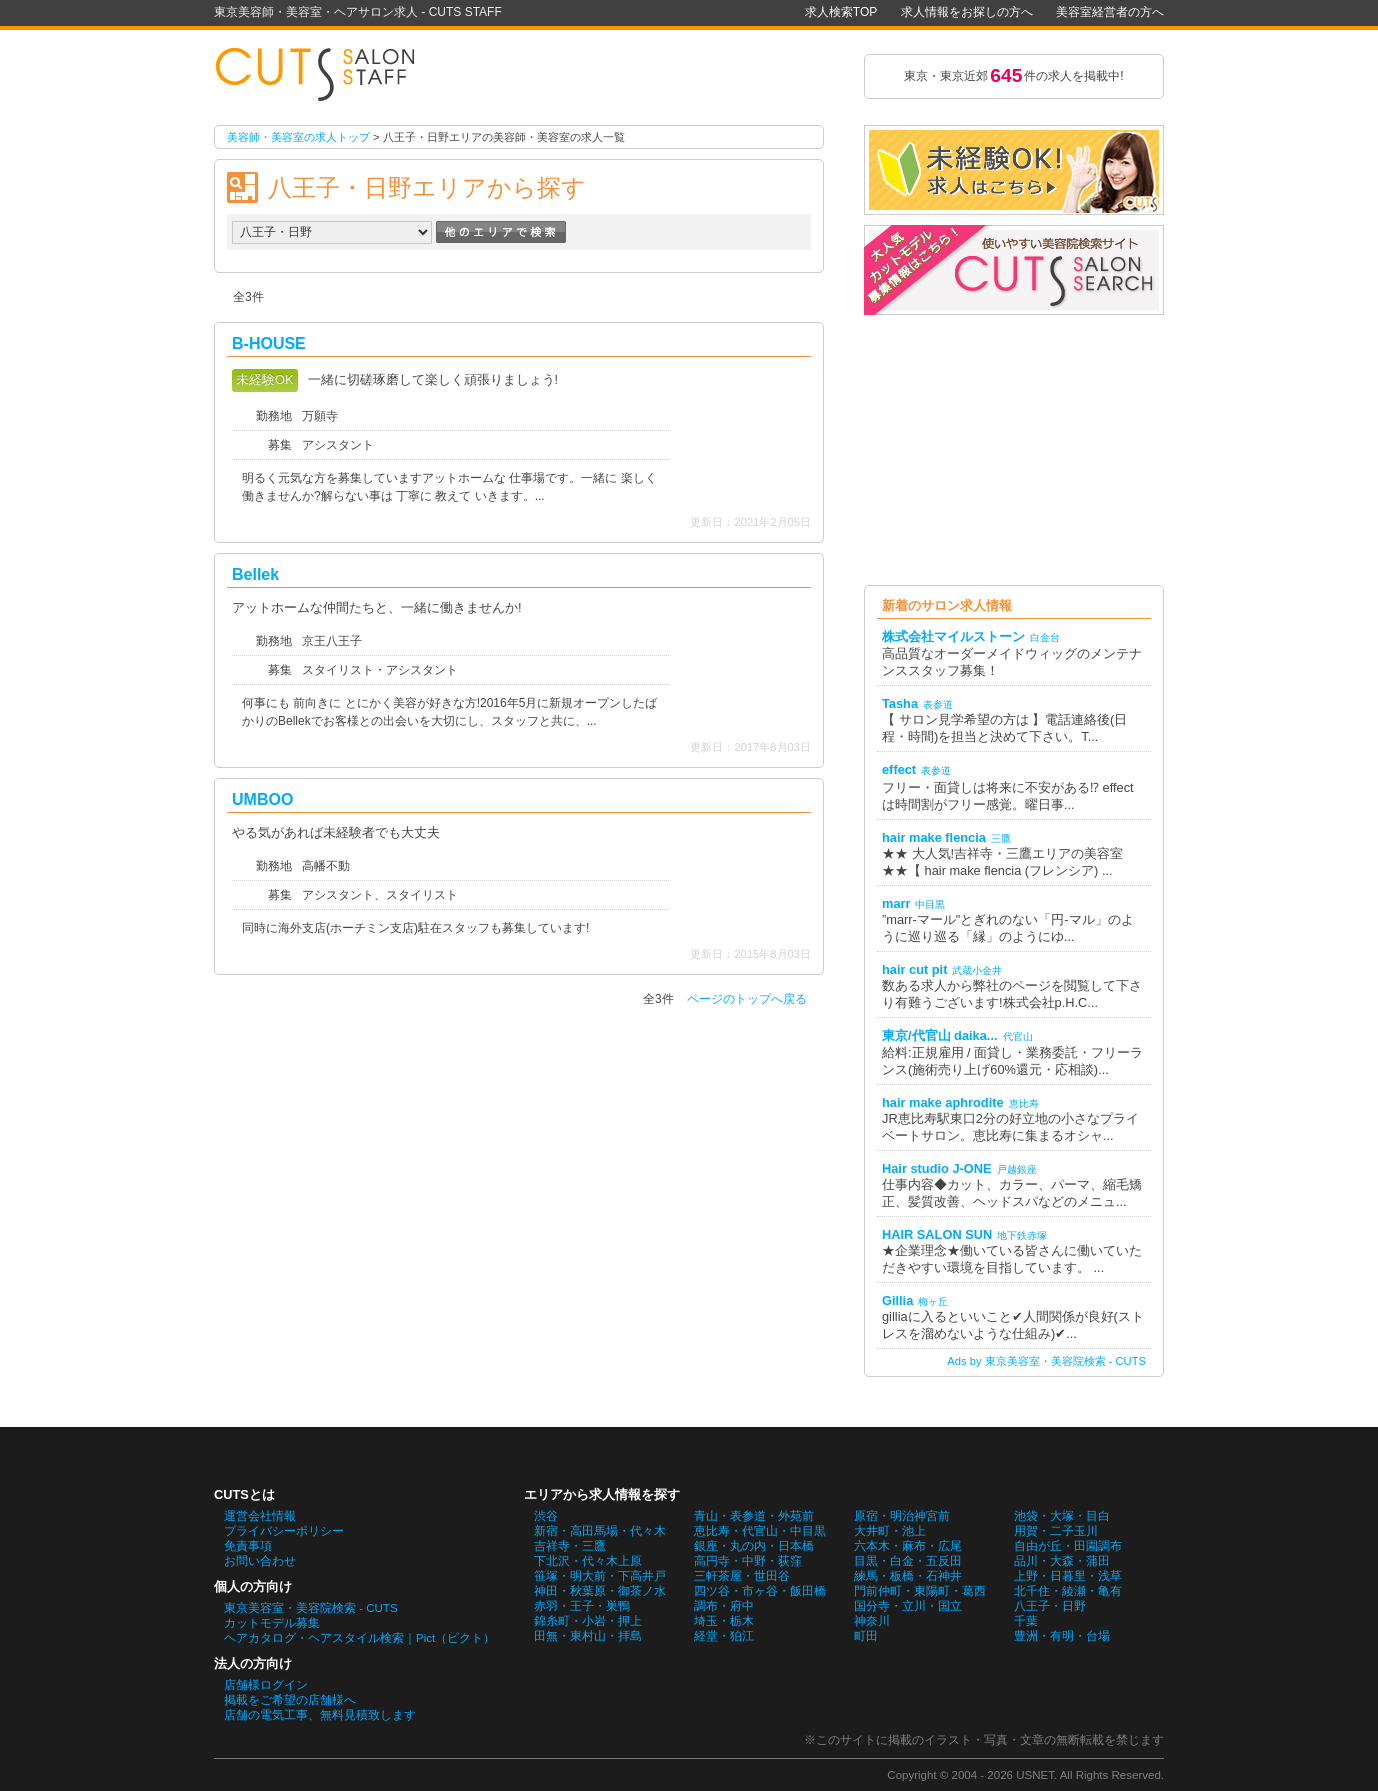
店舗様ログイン (266, 1685)
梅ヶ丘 (933, 1301)
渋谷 (546, 1516)
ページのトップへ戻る (747, 999)
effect (899, 769)
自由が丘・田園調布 (1068, 1546)
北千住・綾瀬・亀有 (1068, 1591)
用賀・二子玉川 (1056, 1531)
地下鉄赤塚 (1022, 1235)
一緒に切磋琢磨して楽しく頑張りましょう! (433, 379)
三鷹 (1001, 838)
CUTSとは (244, 1494)
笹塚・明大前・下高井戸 (600, 1576)
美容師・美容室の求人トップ (298, 137)
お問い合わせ (260, 1561)
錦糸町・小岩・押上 (588, 1621)
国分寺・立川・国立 (908, 1606)
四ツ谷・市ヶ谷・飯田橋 (760, 1591)
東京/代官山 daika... (940, 1035)
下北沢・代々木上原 (588, 1561)
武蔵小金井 (977, 970)
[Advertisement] (1014, 450)
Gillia (897, 1300)
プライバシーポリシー (284, 1531)
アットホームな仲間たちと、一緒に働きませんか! (377, 607)
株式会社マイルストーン (953, 636)
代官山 (1018, 1036)
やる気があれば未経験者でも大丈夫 (336, 832)
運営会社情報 (260, 1516)
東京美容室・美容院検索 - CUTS (311, 1608)
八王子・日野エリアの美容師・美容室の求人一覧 (324, 75)
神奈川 (872, 1621)
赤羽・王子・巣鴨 (582, 1606)
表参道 (938, 704)
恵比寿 (1024, 1103)
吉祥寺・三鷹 (570, 1546)
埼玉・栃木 (724, 1621)
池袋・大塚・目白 (1062, 1516)
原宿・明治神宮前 (902, 1516)
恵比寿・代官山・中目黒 (760, 1531)
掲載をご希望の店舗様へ (290, 1700)
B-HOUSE (269, 343)
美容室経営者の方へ (1110, 12)
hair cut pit (914, 969)
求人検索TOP (841, 12)
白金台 (1045, 637)
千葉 (1026, 1621)
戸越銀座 (1017, 1169)
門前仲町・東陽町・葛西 (920, 1591)
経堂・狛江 (724, 1636)
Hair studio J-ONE (937, 1168)
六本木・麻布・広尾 (908, 1546)
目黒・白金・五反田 (908, 1561)
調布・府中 (724, 1606)
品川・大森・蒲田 (1062, 1561)
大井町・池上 (890, 1531)
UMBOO (262, 799)
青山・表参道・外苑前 (754, 1516)
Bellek (255, 574)
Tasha (900, 703)
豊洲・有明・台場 (1062, 1636)
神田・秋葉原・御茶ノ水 (600, 1591)
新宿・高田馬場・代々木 (600, 1531)
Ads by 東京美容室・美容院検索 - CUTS (1046, 1361)
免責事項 (248, 1546)
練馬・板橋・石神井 (908, 1576)
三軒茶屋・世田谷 (742, 1576)
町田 (866, 1636)
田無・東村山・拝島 (588, 1636)
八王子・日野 (1050, 1606)
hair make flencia (934, 837)
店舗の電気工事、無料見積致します (320, 1715)
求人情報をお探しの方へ (967, 12)
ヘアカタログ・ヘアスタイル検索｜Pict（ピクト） (359, 1638)
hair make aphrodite (943, 1102)
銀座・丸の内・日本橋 (754, 1546)
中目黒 (930, 904)
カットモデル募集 (272, 1623)
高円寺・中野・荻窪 (748, 1561)
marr (896, 903)
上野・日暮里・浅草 (1068, 1576)
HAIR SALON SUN (937, 1234)
